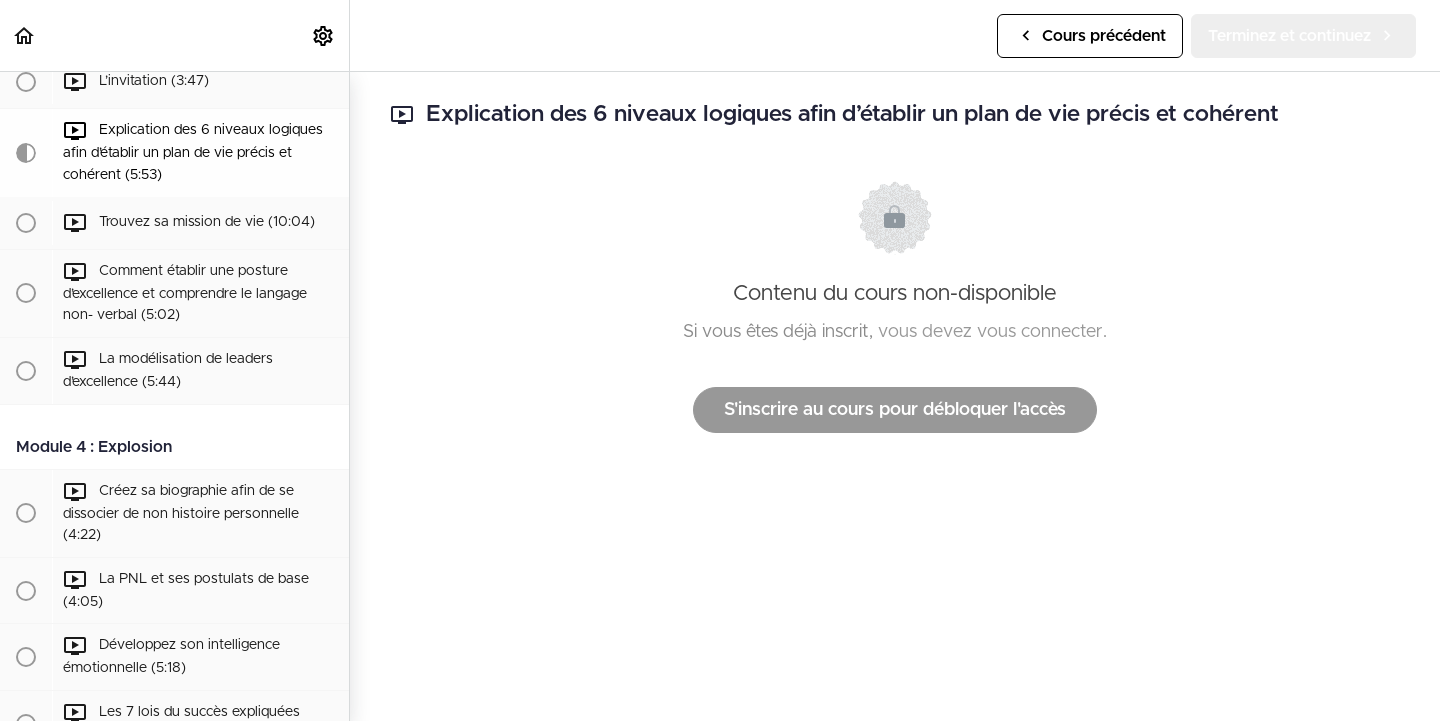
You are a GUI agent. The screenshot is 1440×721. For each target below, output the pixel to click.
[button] (25, 35)
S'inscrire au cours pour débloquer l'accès (895, 410)
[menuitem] (324, 35)
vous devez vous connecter (990, 332)
